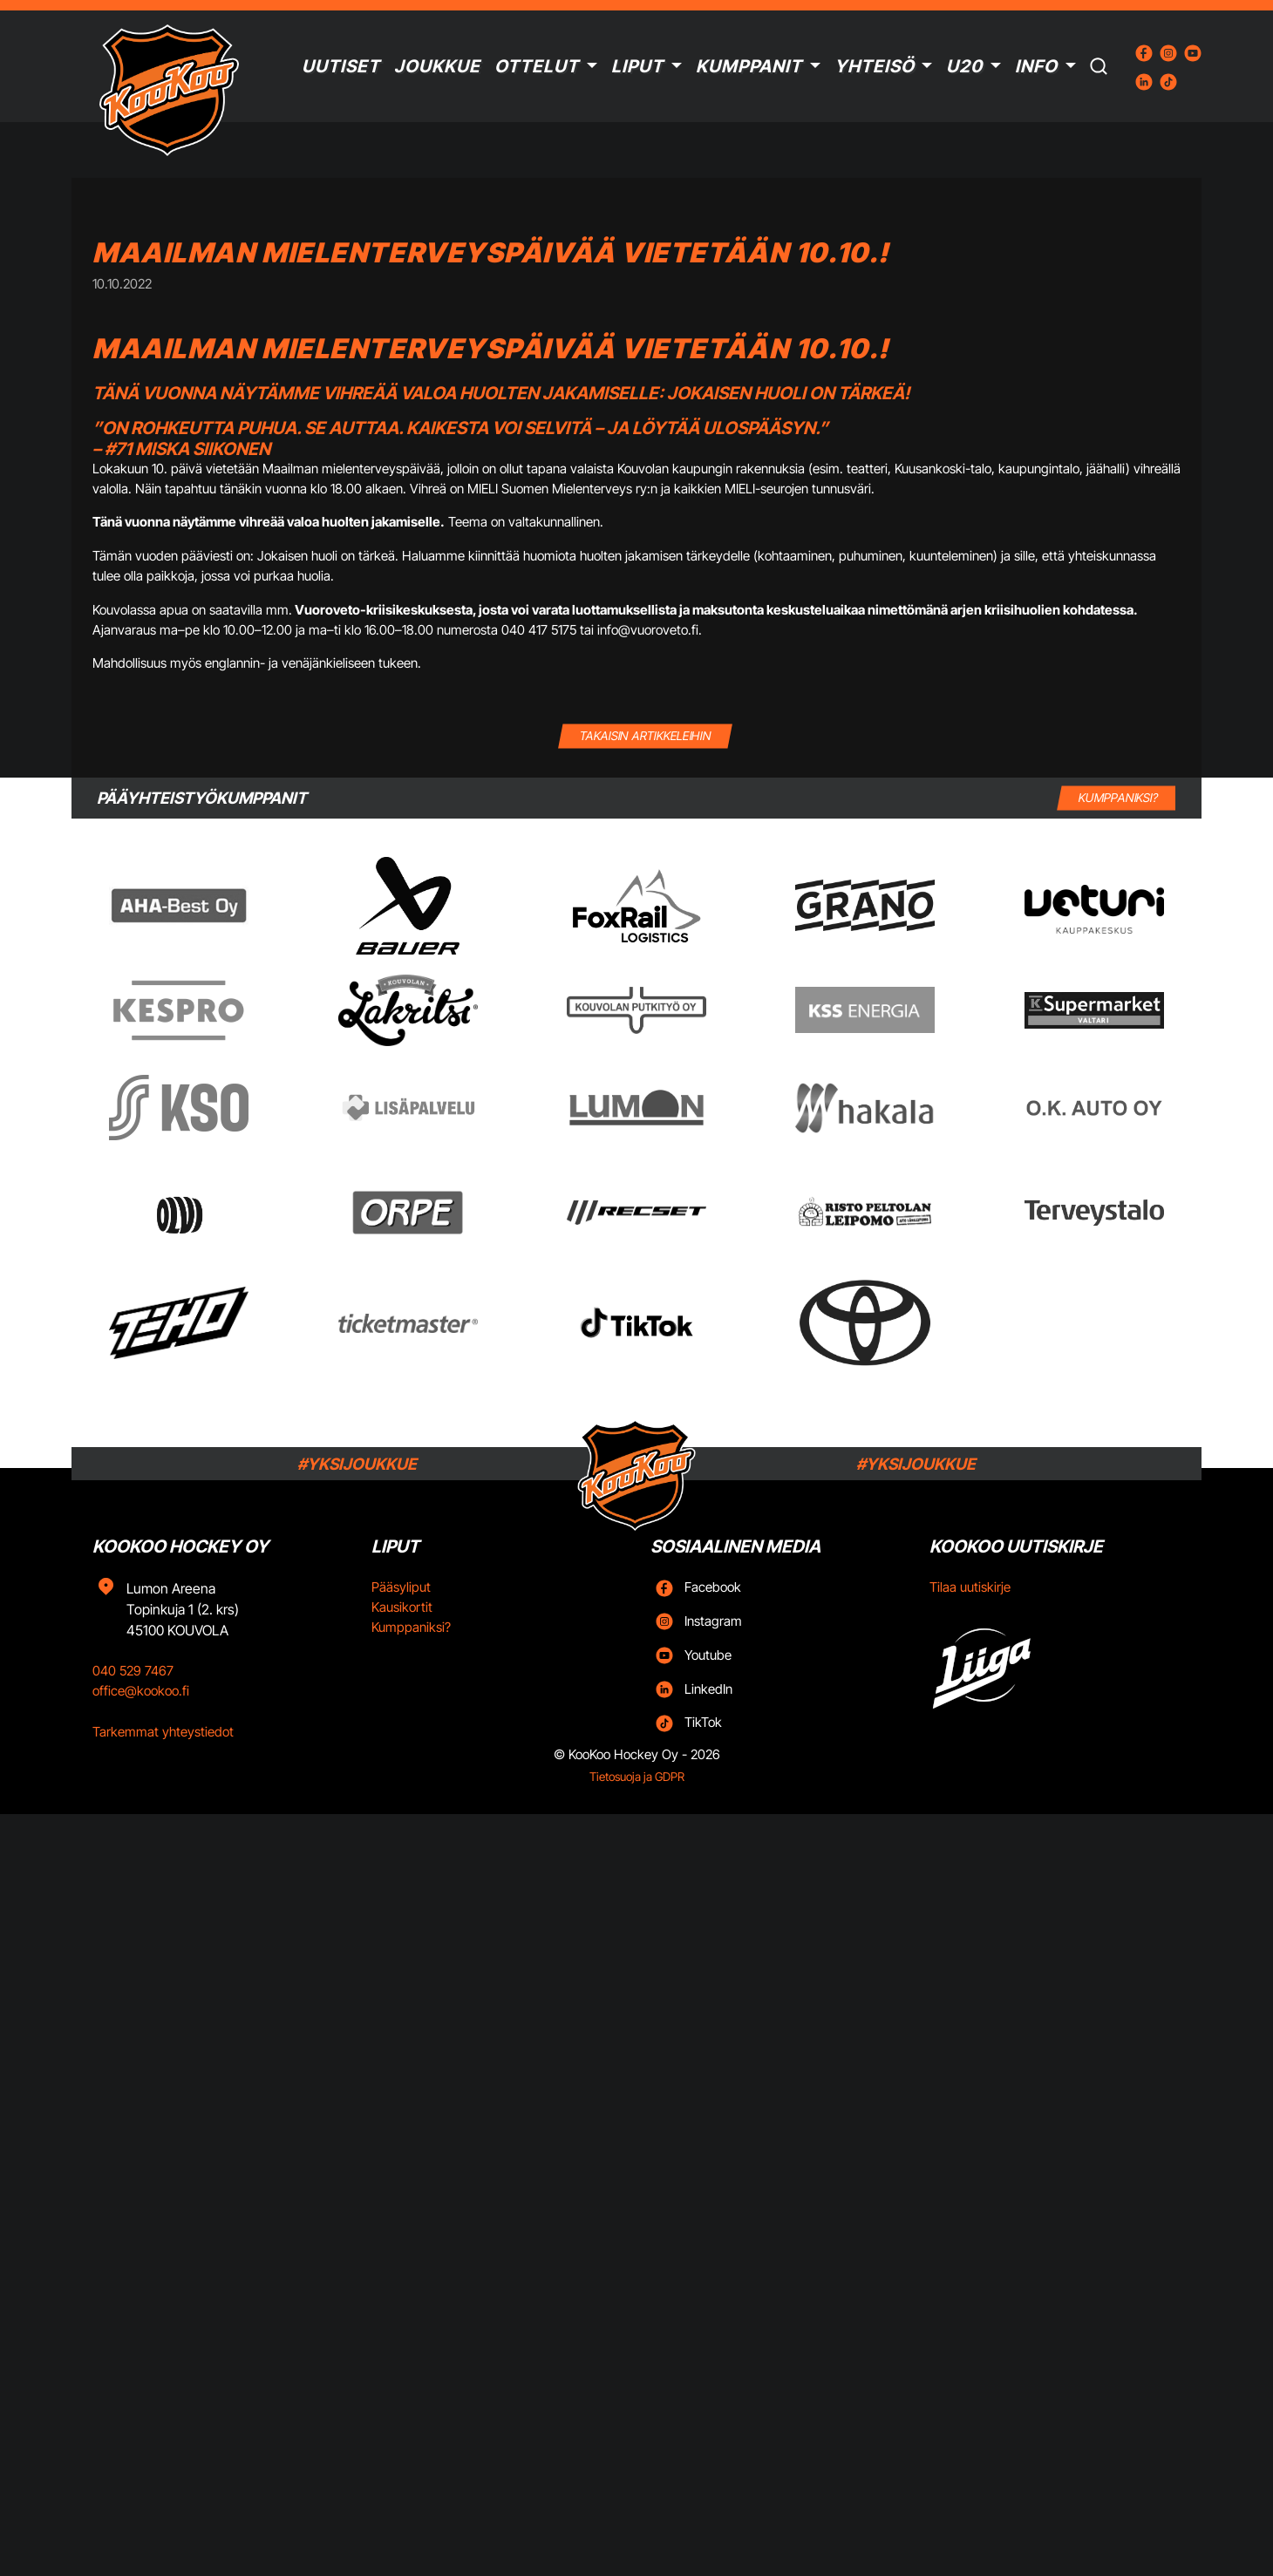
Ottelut (536, 66)
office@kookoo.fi (140, 1690)
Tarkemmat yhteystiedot (163, 1731)
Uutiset (341, 66)
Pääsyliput (401, 1587)
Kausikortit (401, 1607)
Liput (637, 66)
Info (1036, 66)
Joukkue (437, 66)
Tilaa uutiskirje (970, 1587)
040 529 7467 (133, 1670)
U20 (964, 66)
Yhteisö (874, 66)
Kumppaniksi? (411, 1627)
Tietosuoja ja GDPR (636, 1777)
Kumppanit (749, 66)
